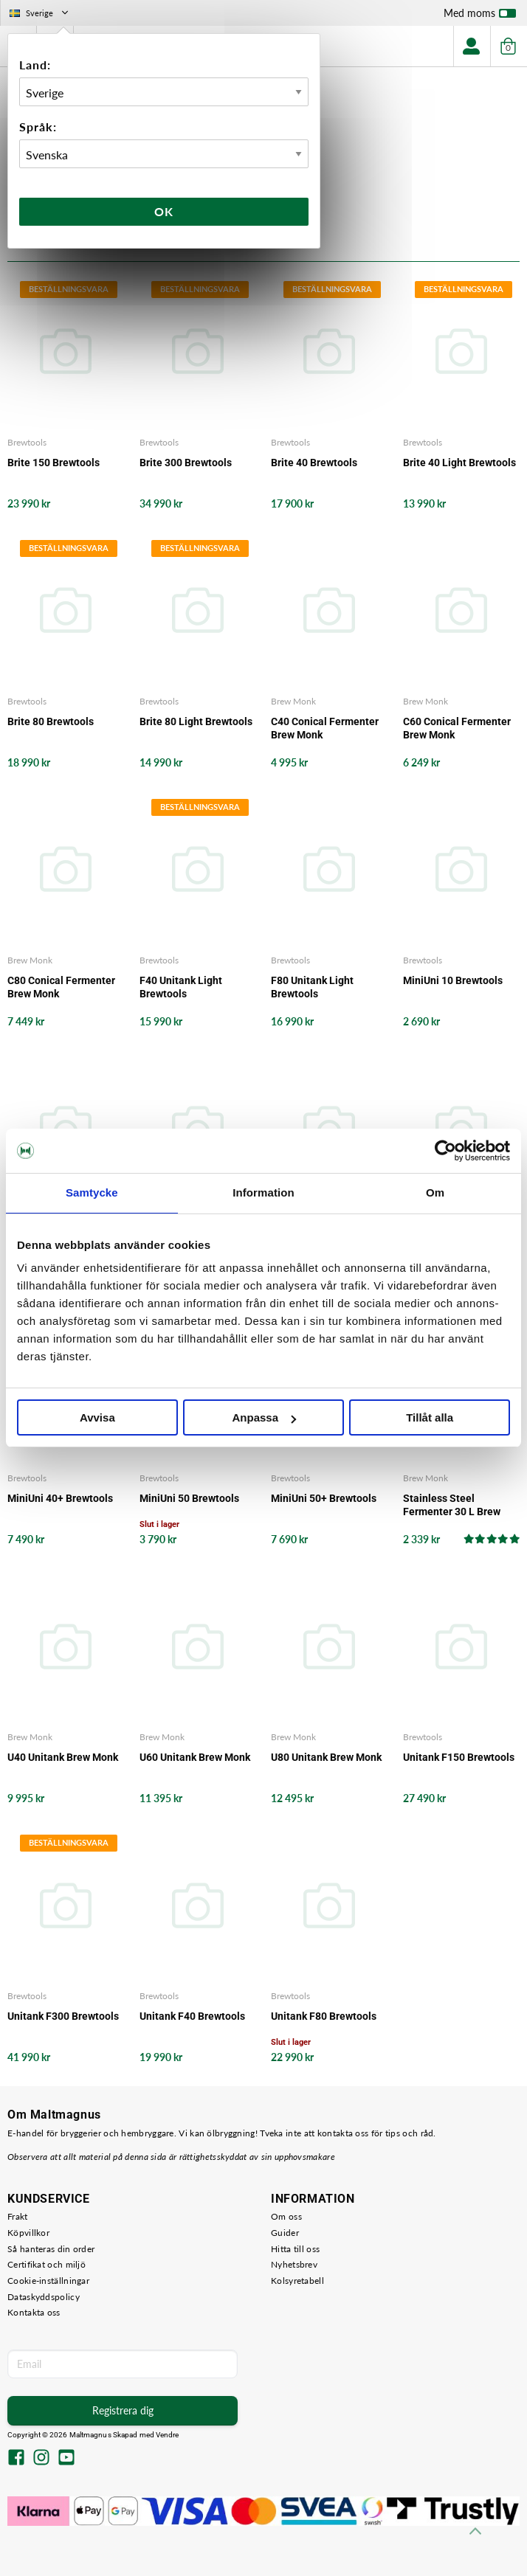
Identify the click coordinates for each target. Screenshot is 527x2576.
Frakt (17, 2216)
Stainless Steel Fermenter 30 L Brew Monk (451, 1505)
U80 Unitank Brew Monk (326, 1757)
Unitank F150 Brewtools (458, 1757)
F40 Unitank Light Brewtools (181, 987)
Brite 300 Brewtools (186, 462)
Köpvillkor (28, 2232)
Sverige (40, 12)
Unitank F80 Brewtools (323, 2016)
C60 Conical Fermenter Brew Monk (457, 728)
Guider (285, 2232)
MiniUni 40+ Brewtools (60, 1498)
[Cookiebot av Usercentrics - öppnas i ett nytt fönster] (445, 1151)
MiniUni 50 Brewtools (189, 1498)
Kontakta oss (34, 2312)
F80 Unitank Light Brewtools (312, 987)
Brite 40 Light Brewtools (459, 462)
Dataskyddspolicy (43, 2296)
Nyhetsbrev (294, 2264)
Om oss (286, 2216)
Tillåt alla (429, 1417)
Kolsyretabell (297, 2280)
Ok (163, 211)
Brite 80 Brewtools (50, 721)
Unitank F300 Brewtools (63, 2016)
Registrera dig (123, 2410)
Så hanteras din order (50, 2248)
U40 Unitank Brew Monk (62, 1757)
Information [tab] (263, 1192)
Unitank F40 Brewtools (192, 2016)
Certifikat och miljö (46, 2264)
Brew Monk (293, 701)
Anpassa (264, 1417)
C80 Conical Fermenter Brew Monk (61, 987)
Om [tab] (435, 1192)
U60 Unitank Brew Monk (195, 1757)
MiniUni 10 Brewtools (453, 980)
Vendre (167, 2435)
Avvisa (97, 1417)
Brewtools (26, 442)
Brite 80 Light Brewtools (196, 721)
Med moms (480, 16)
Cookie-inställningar (48, 2280)
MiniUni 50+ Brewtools (323, 1498)
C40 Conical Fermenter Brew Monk (325, 728)
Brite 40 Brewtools (314, 462)
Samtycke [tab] (92, 1192)
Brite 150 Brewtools (53, 462)
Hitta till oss (295, 2248)
